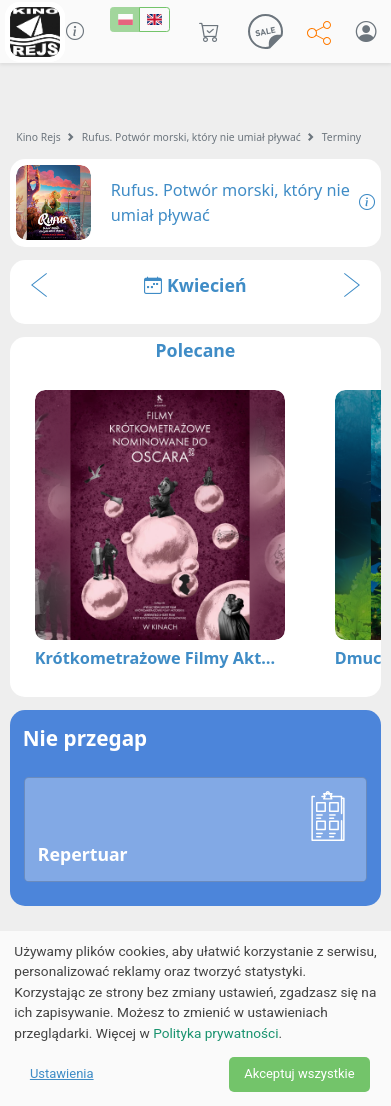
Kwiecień (195, 285)
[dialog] (195, 1018)
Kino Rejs (38, 137)
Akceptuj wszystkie (299, 1073)
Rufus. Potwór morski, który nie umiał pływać (191, 137)
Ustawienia (62, 1073)
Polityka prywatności (215, 1033)
